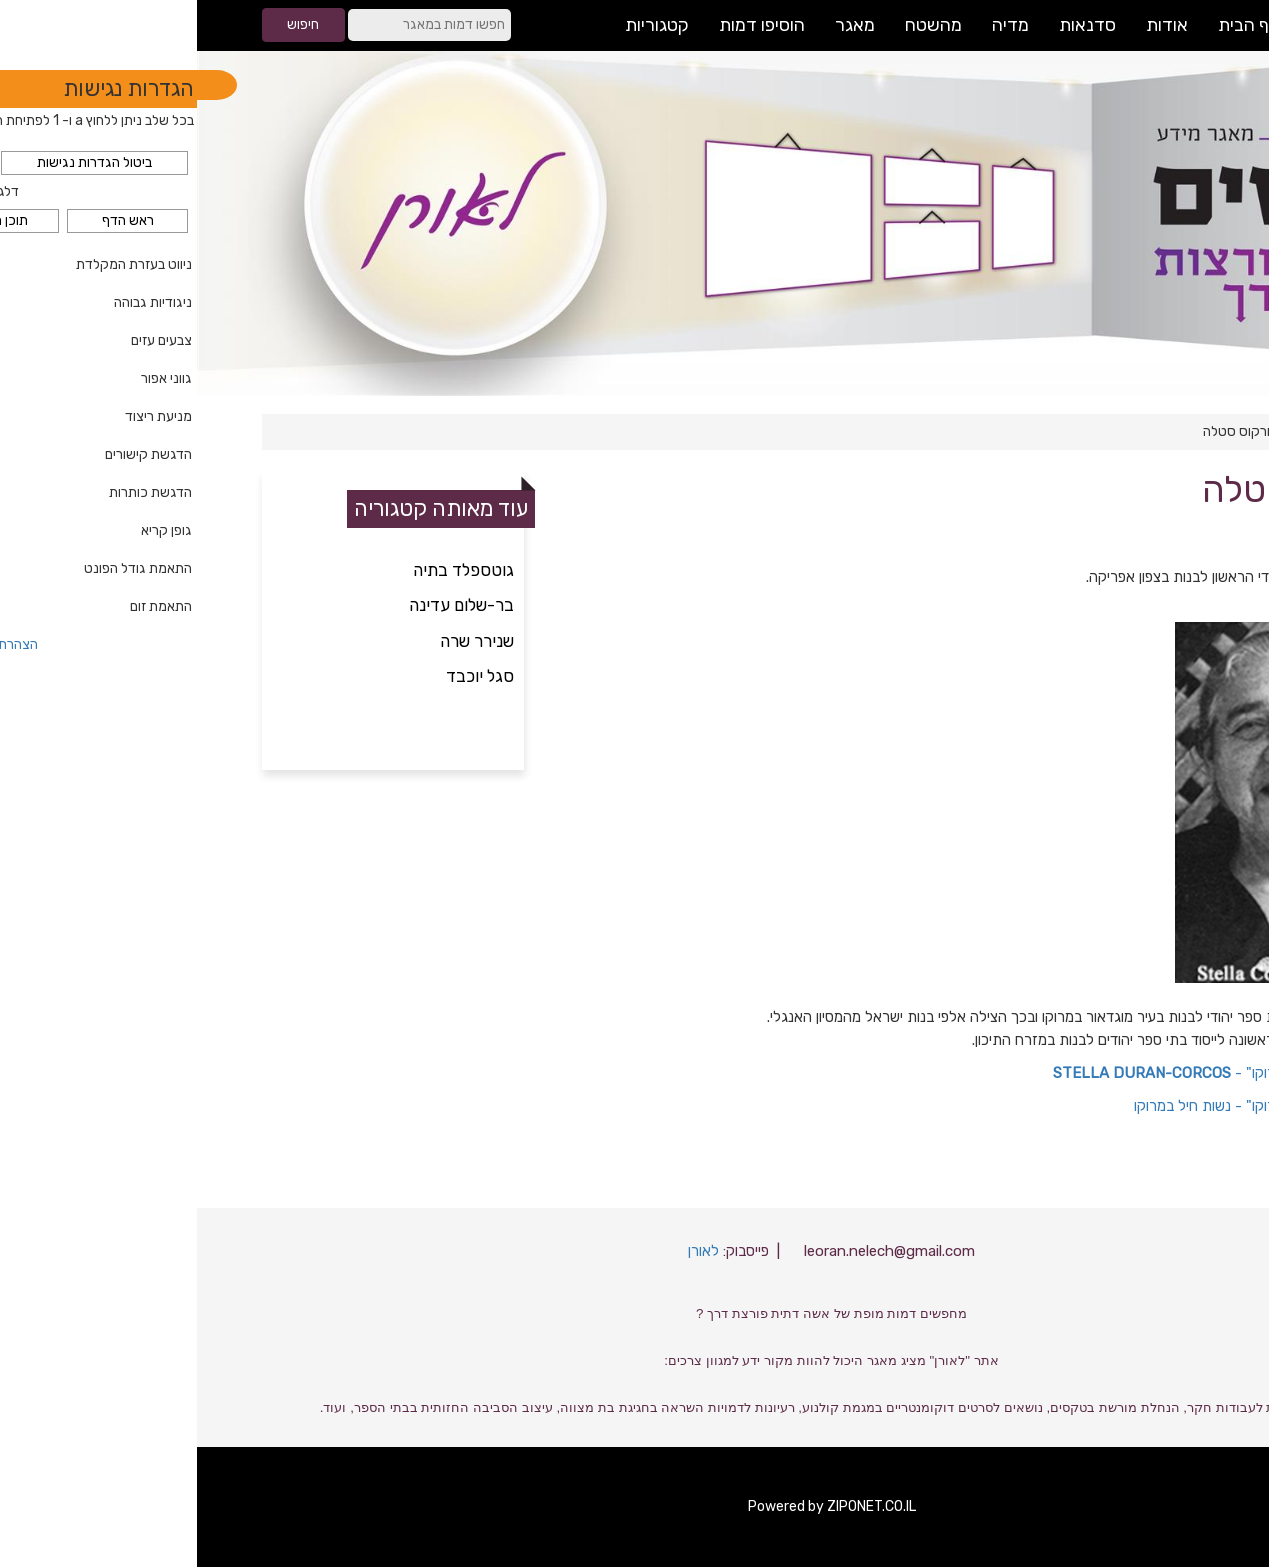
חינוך (1113, 431)
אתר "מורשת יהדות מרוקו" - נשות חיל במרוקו (1071, 1106)
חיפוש (106, 24)
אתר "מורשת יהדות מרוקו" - (1030, 1073)
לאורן (506, 1251)
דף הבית (1167, 431)
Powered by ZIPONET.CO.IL (635, 1506)
